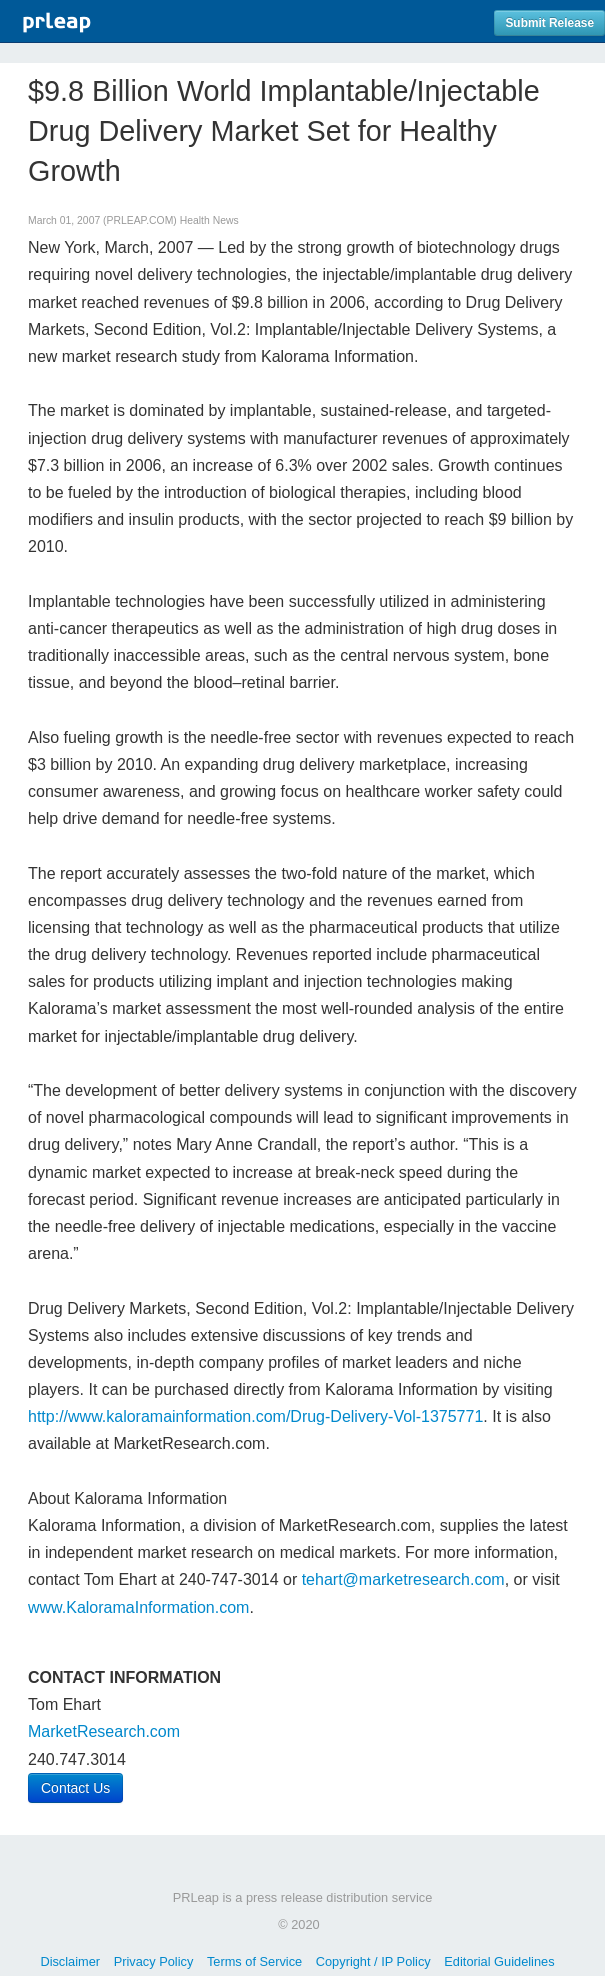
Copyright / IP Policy (373, 1961)
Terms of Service (254, 1961)
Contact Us (75, 1788)
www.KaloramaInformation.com (138, 1607)
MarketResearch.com (104, 1731)
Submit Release (549, 23)
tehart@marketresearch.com (403, 1579)
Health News (209, 220)
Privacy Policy (154, 1961)
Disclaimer (70, 1961)
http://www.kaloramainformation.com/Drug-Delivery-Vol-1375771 (255, 1416)
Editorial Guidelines (499, 1961)
